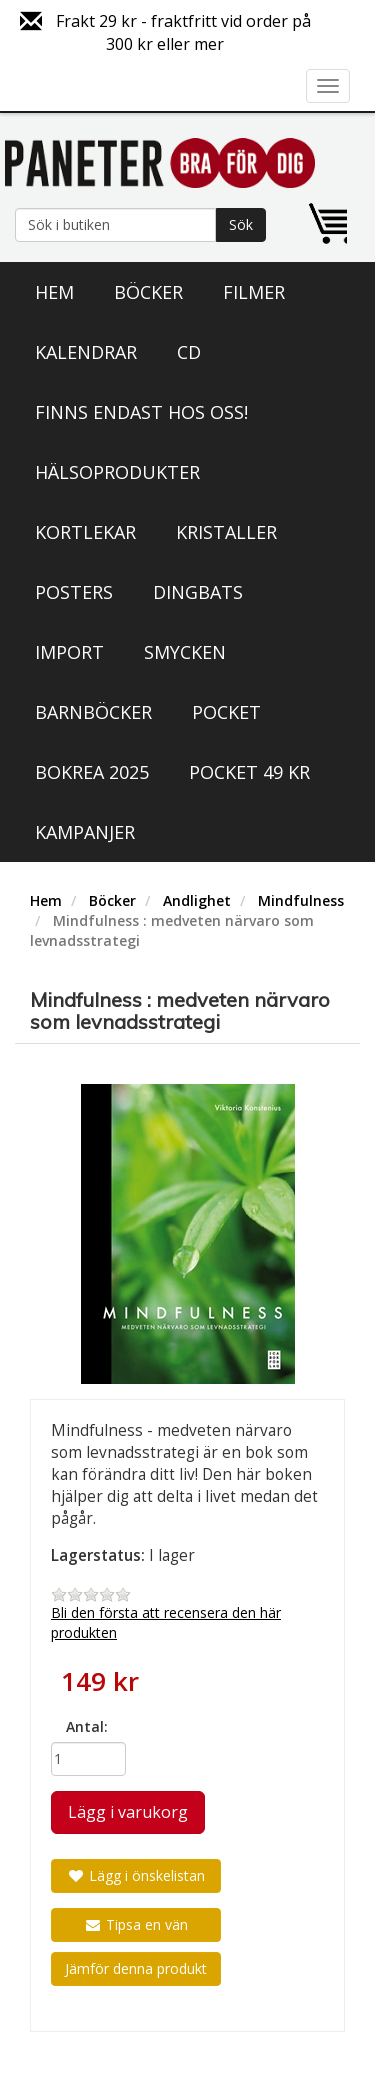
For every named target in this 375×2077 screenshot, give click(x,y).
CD (189, 352)
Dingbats (198, 592)
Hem (54, 292)
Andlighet (197, 900)
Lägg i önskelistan (136, 1875)
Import (69, 652)
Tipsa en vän (136, 1924)
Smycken (185, 652)
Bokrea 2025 (92, 772)
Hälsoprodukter (117, 472)
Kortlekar (85, 532)
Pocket (226, 712)
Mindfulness (301, 900)
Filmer (254, 292)
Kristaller (226, 532)
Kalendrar (86, 352)
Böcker (148, 292)
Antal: (87, 1726)
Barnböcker (93, 712)
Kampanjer (85, 832)
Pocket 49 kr (249, 772)
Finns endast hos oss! (141, 412)
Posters (74, 592)
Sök (241, 224)
